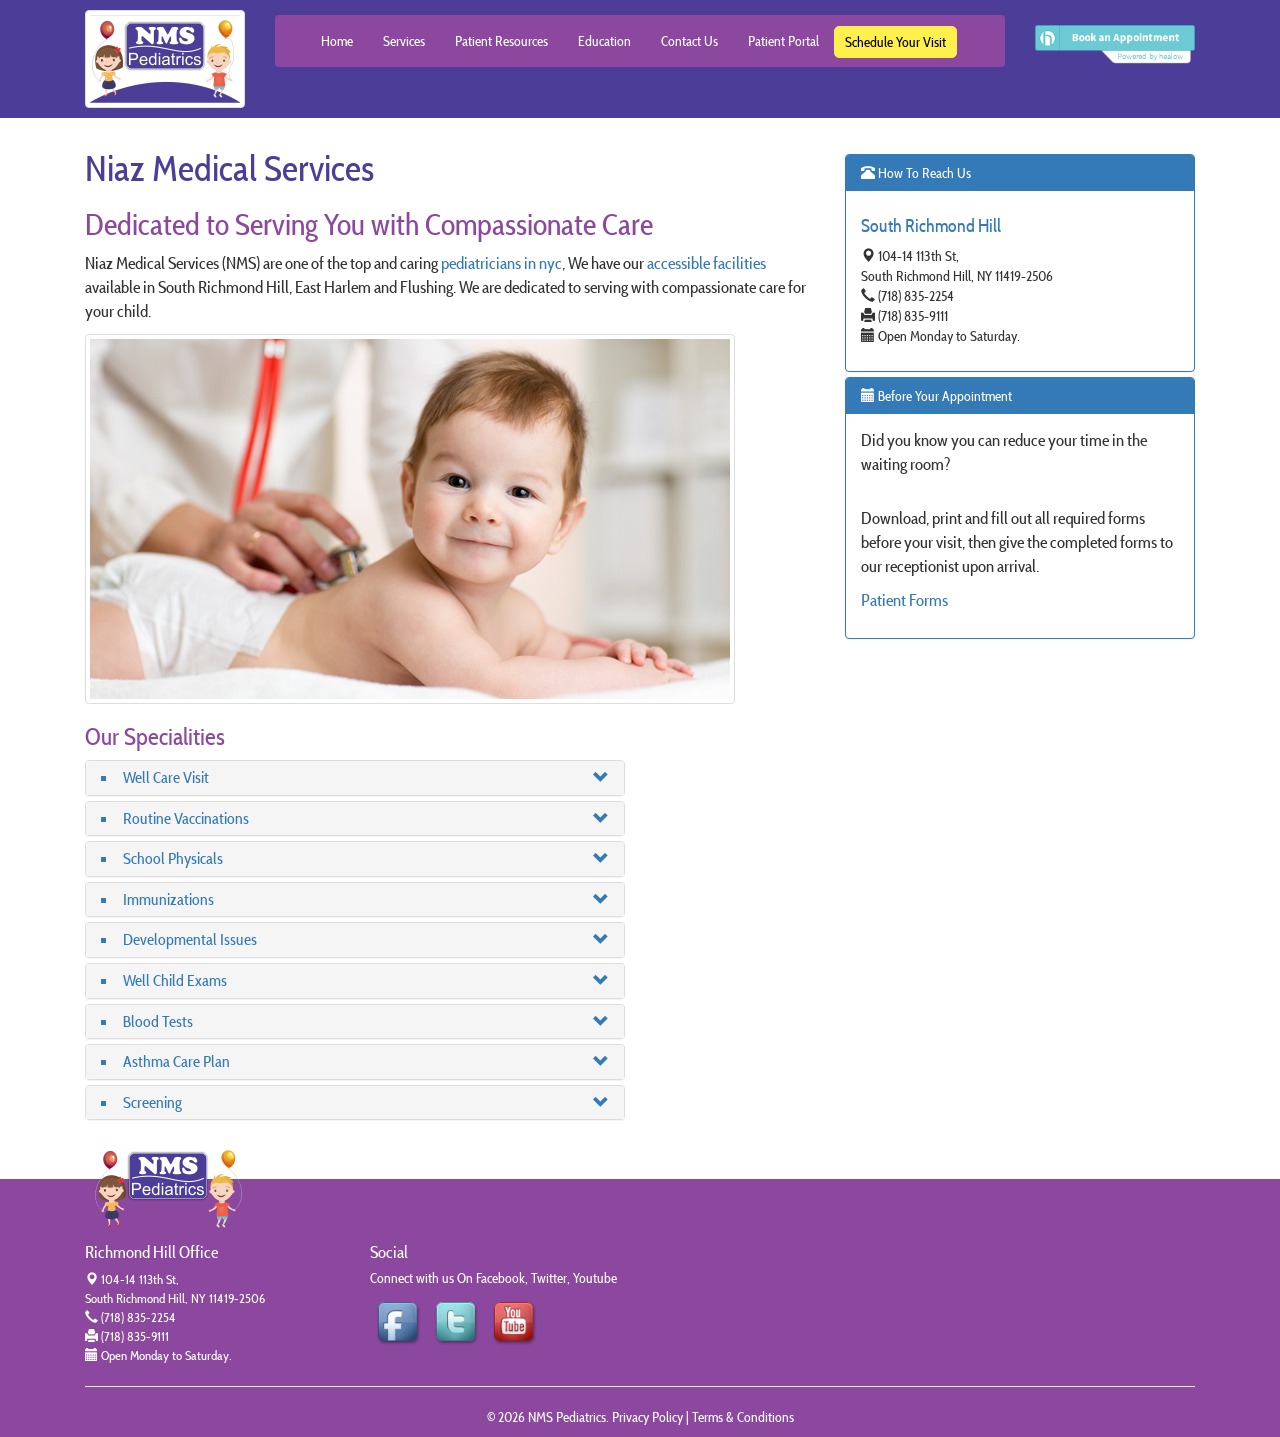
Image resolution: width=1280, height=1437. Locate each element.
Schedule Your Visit (895, 42)
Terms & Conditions (743, 1417)
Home (337, 41)
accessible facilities (706, 263)
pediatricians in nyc (501, 263)
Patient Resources (501, 41)
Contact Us (689, 41)
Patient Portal (783, 41)
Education (604, 41)
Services (404, 41)
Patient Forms (904, 600)
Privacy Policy (647, 1417)
